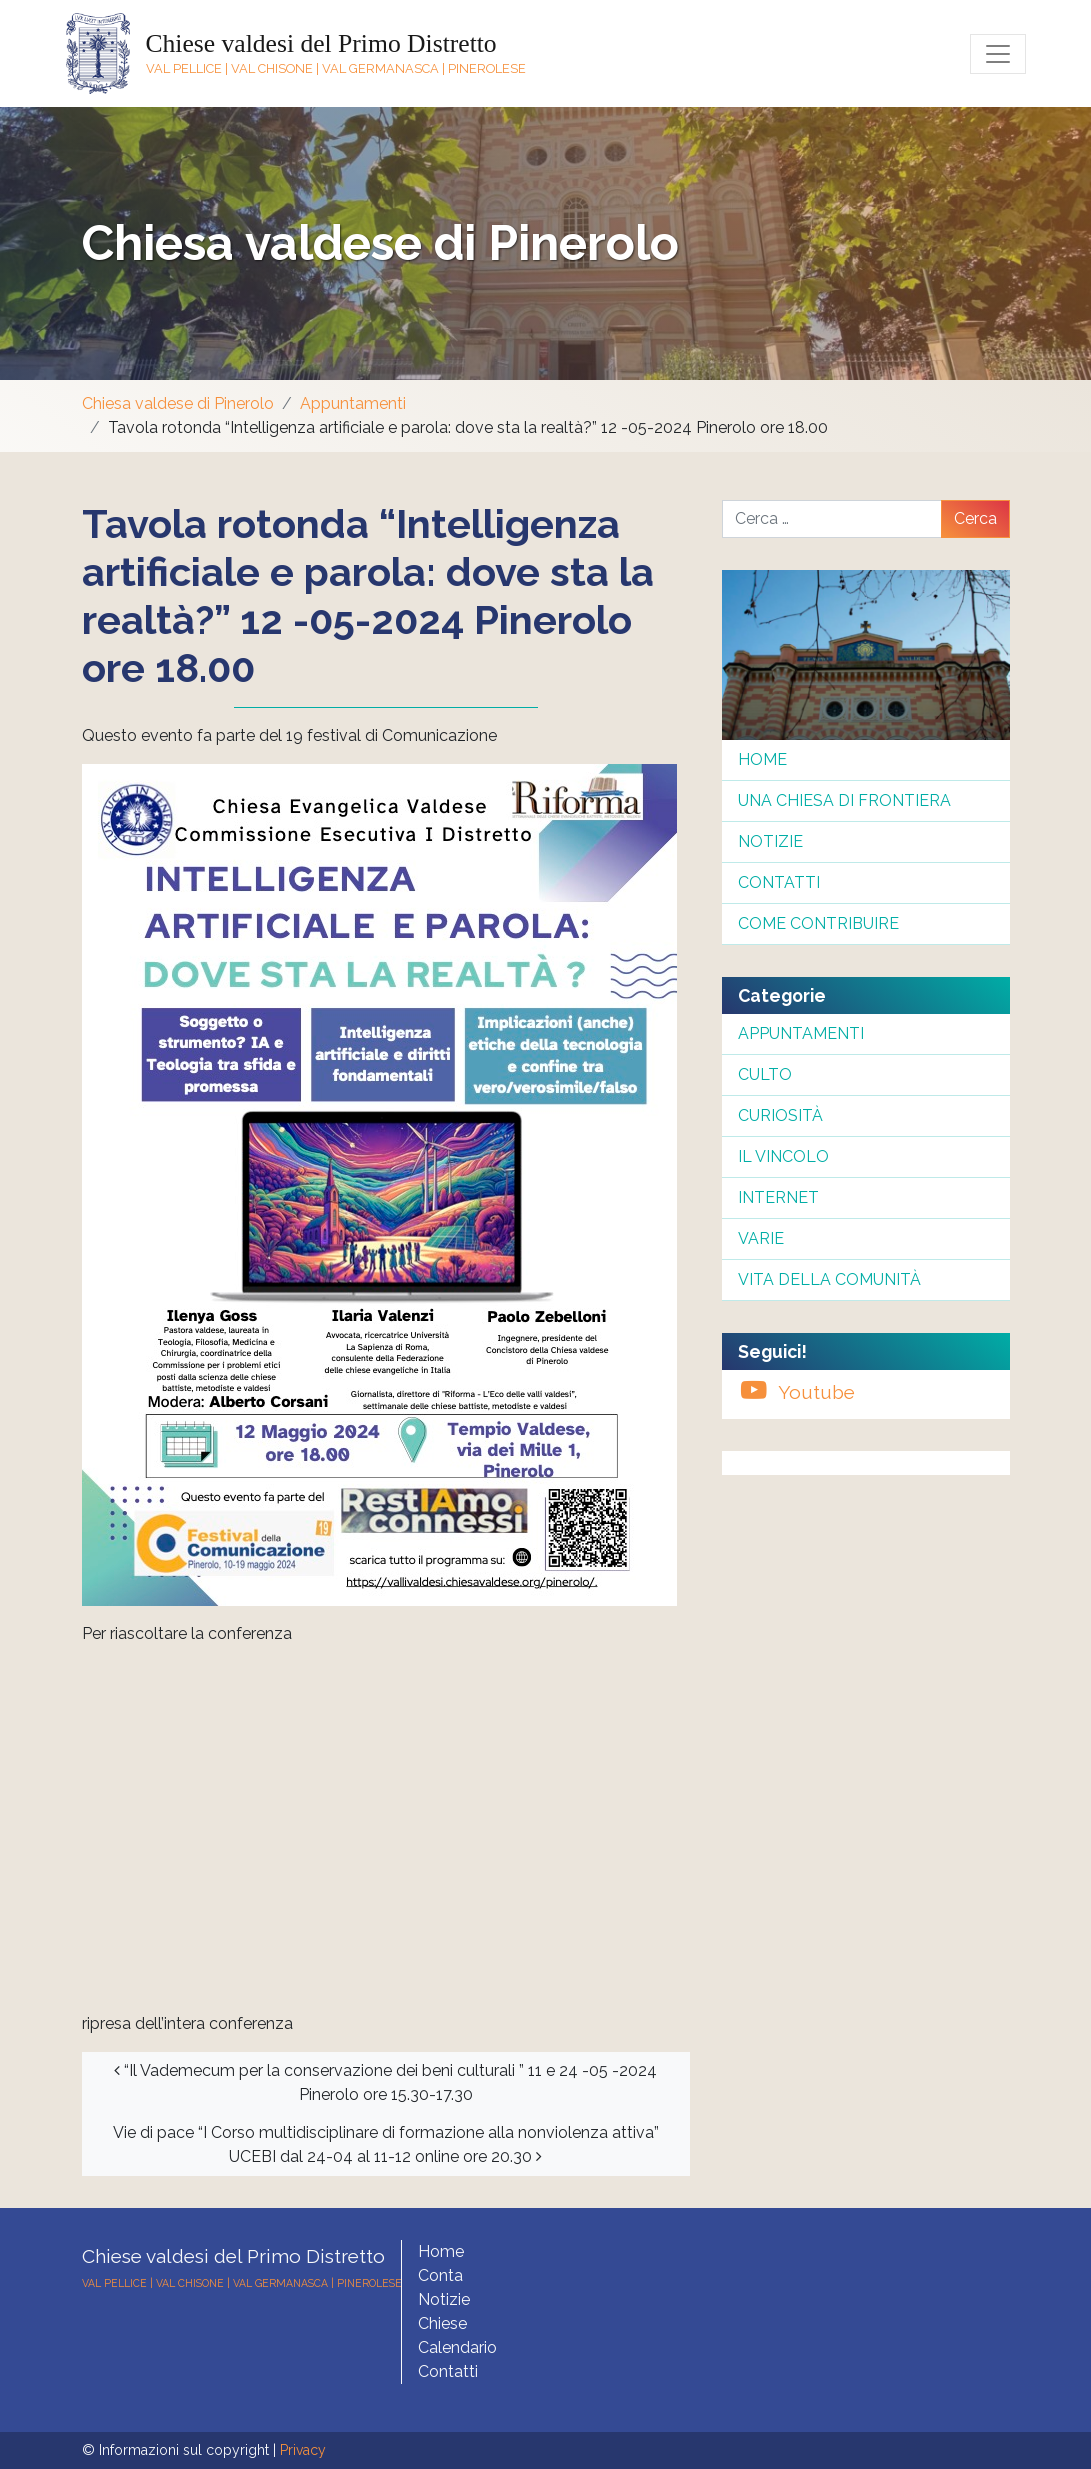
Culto (765, 1074)
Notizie (770, 841)
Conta (440, 2275)
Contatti (779, 882)
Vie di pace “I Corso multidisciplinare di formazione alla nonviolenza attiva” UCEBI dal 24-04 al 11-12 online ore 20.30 (386, 2144)
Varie (761, 1238)
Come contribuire (818, 923)
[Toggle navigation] (998, 54)
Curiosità (780, 1115)
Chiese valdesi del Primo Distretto (321, 43)
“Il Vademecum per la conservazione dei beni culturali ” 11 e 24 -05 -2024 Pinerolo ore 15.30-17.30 (385, 2082)
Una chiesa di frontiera (844, 800)
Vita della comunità (829, 1279)
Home (762, 759)
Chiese (442, 2323)
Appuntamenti (353, 403)
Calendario (457, 2347)
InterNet (778, 1197)
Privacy (303, 2450)
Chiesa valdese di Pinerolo (380, 243)
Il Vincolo (783, 1156)
